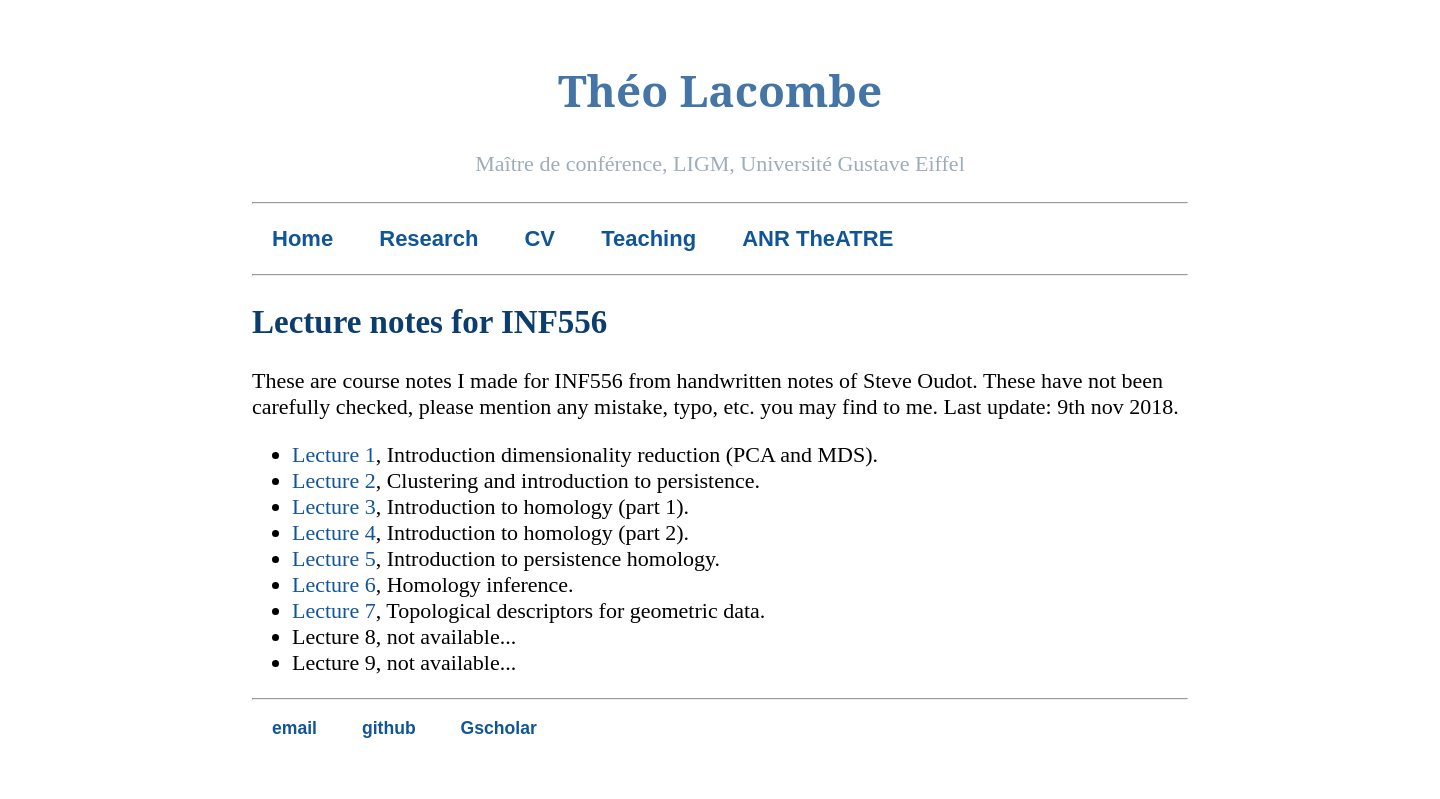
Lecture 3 (334, 506)
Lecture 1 (334, 454)
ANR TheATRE (817, 238)
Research (428, 238)
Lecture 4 (334, 532)
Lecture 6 (334, 584)
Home (302, 238)
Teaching (648, 238)
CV (539, 238)
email (294, 728)
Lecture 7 (334, 610)
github (389, 728)
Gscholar (499, 728)
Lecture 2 (334, 480)
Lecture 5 (334, 558)
